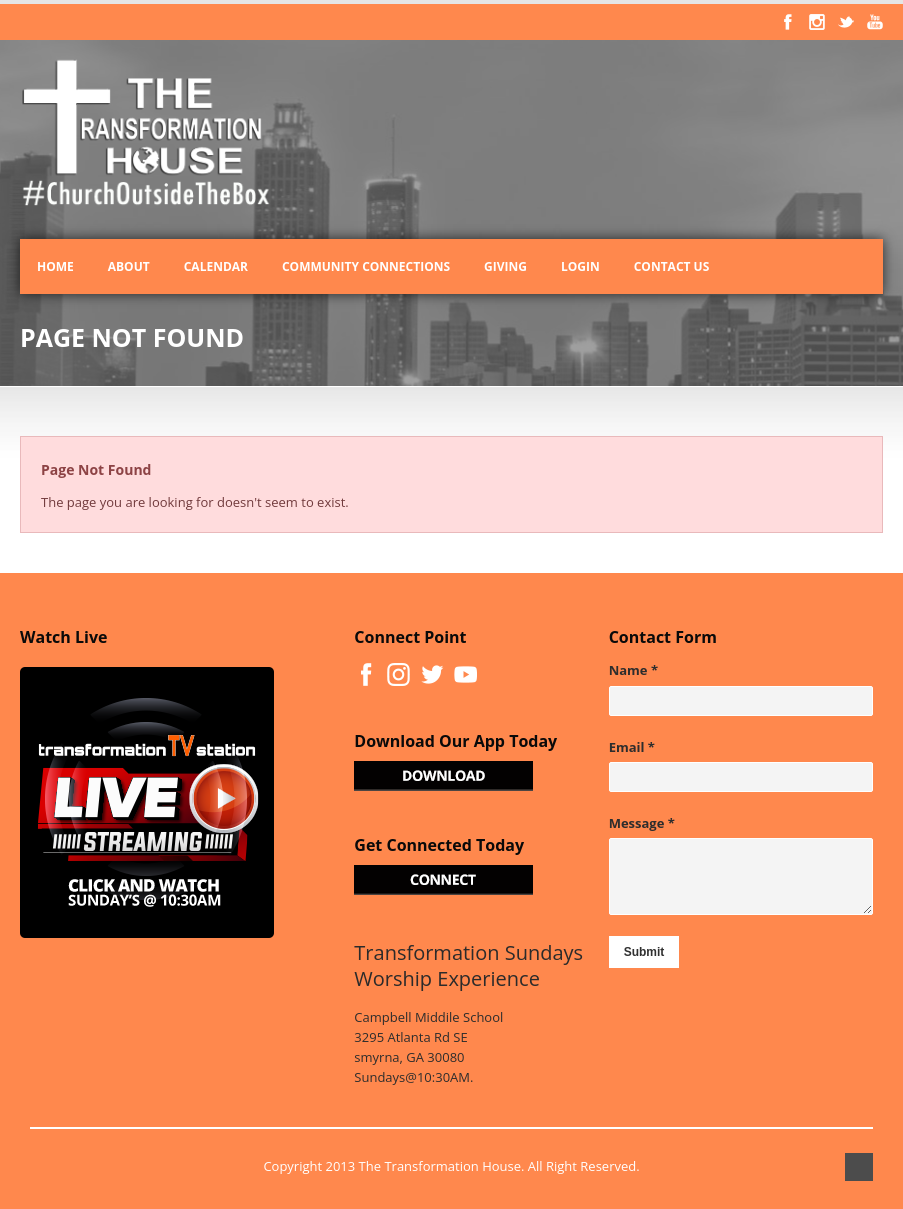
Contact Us (672, 266)
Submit (644, 952)
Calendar (216, 266)
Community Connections (366, 266)
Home (55, 266)
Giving (505, 266)
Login (580, 266)
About (129, 266)
